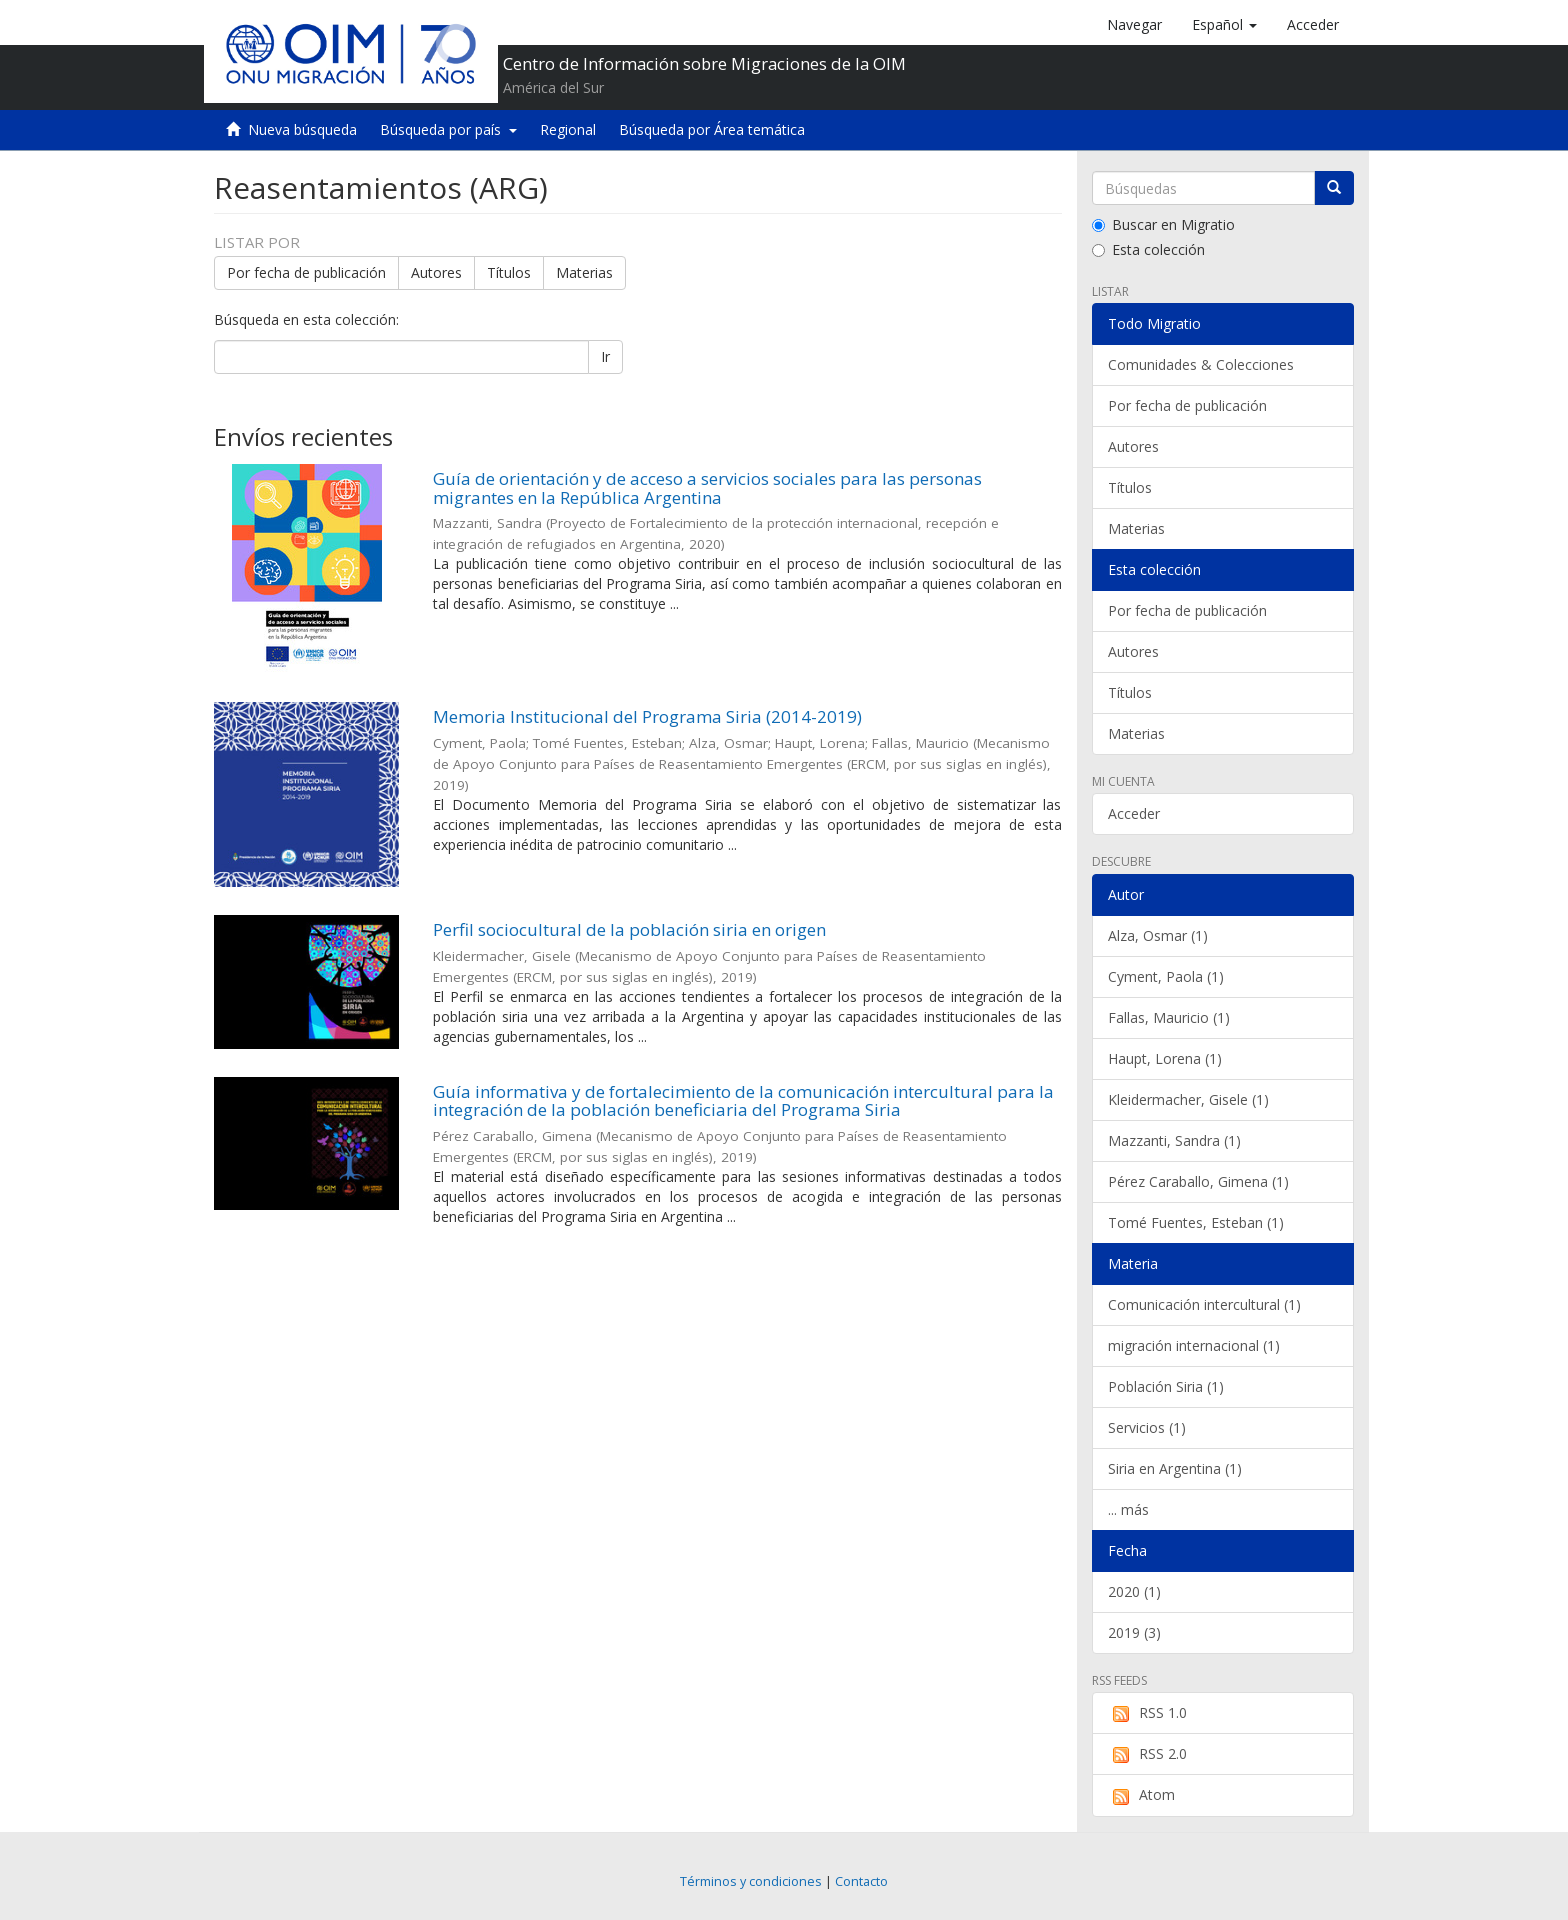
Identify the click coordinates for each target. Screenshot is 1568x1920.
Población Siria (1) (1166, 1386)
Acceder (1134, 813)
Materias (584, 272)
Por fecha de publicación (306, 272)
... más (1128, 1509)
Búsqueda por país (448, 129)
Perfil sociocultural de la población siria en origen (629, 929)
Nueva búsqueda (302, 129)
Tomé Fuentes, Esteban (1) (1196, 1222)
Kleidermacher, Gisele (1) (1188, 1099)
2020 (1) (1134, 1591)
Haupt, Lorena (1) (1165, 1058)
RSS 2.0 (1147, 1754)
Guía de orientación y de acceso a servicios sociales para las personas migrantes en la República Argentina (707, 488)
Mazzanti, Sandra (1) (1174, 1140)
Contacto (861, 1881)
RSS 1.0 (1147, 1713)
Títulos (509, 272)
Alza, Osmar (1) (1158, 935)
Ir (605, 356)
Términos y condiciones (751, 1881)
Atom (1141, 1795)
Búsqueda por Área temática (712, 129)
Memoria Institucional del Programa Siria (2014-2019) (647, 716)
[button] (1224, 25)
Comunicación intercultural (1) (1204, 1304)
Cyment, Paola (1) (1166, 976)
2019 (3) (1134, 1632)
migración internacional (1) (1194, 1345)
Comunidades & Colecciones (1201, 364)
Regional (568, 129)
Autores (436, 272)
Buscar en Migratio (1163, 224)
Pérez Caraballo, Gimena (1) (1198, 1181)
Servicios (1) (1147, 1427)
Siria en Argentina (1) (1175, 1468)
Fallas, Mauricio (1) (1169, 1017)
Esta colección (1148, 249)
